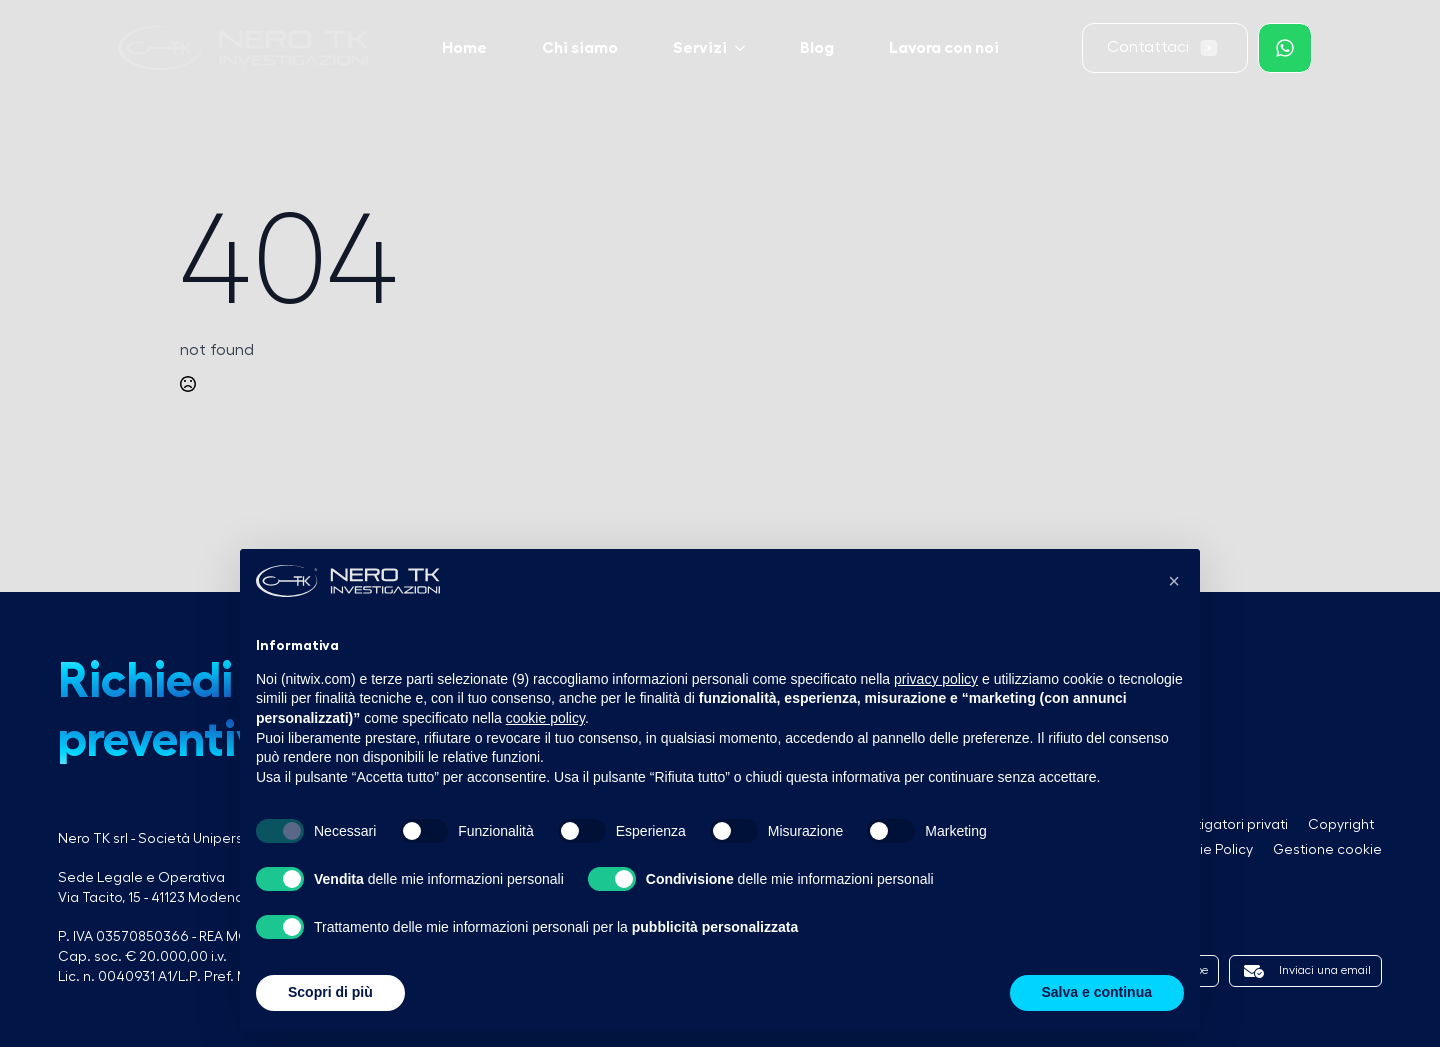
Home (464, 48)
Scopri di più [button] (330, 992)
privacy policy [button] (936, 679)
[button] (1174, 581)
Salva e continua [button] (1097, 992)
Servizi (700, 48)
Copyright (1341, 825)
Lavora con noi (944, 48)
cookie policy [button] (545, 718)
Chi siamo (580, 48)
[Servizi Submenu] (746, 48)
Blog (817, 48)
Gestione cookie (1327, 850)
